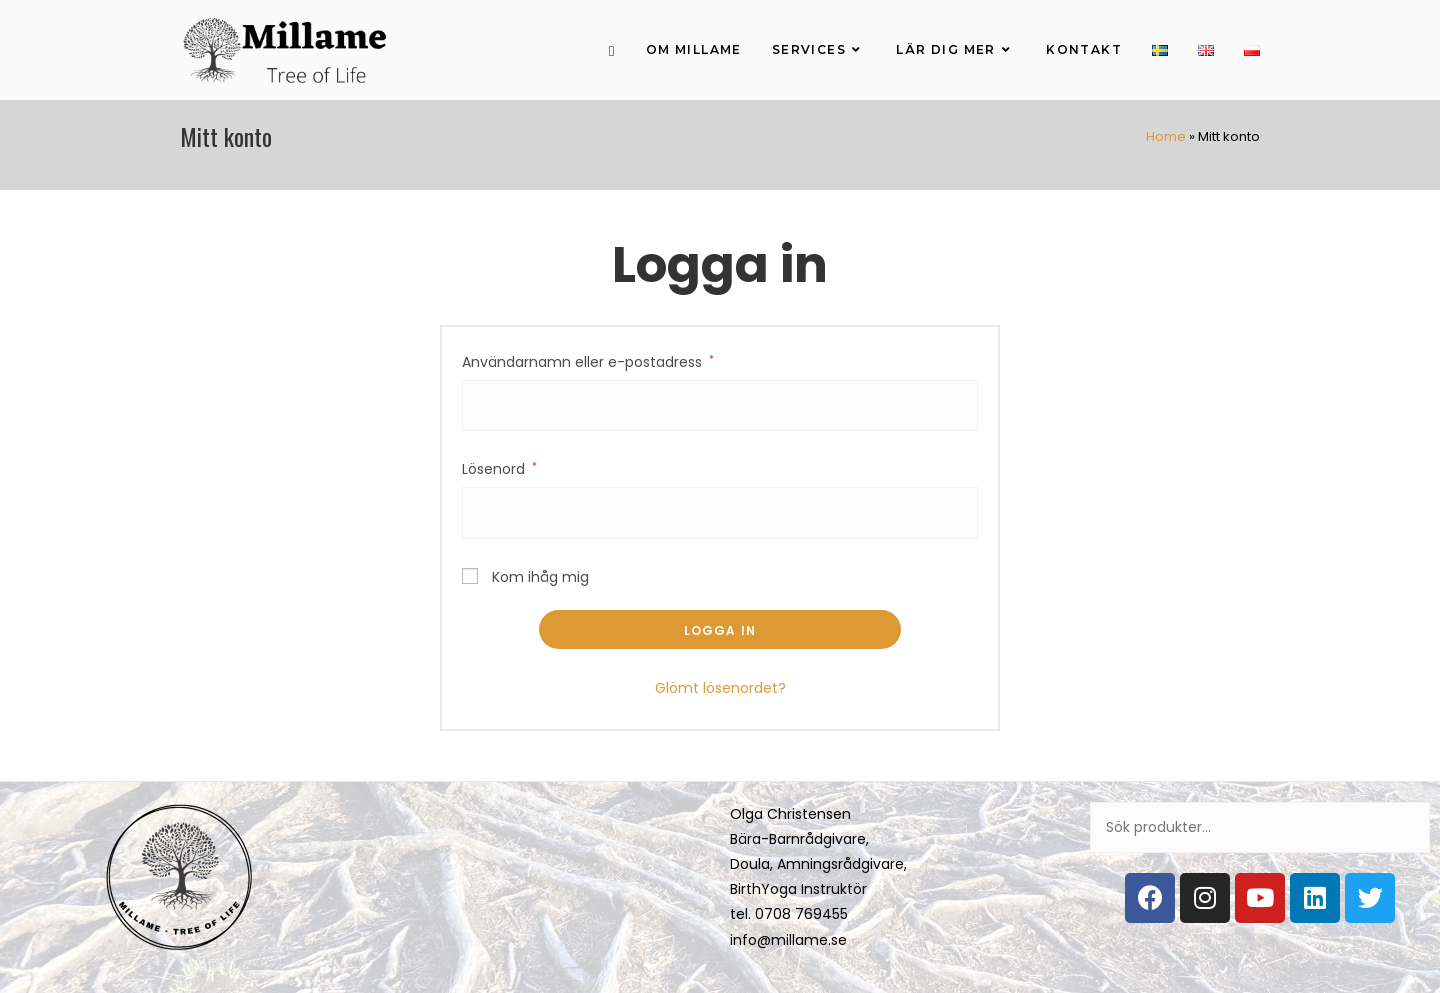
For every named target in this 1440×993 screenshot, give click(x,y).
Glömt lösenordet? (720, 688)
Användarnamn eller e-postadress (588, 362)
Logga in (720, 630)
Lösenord (499, 469)
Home (1166, 136)
